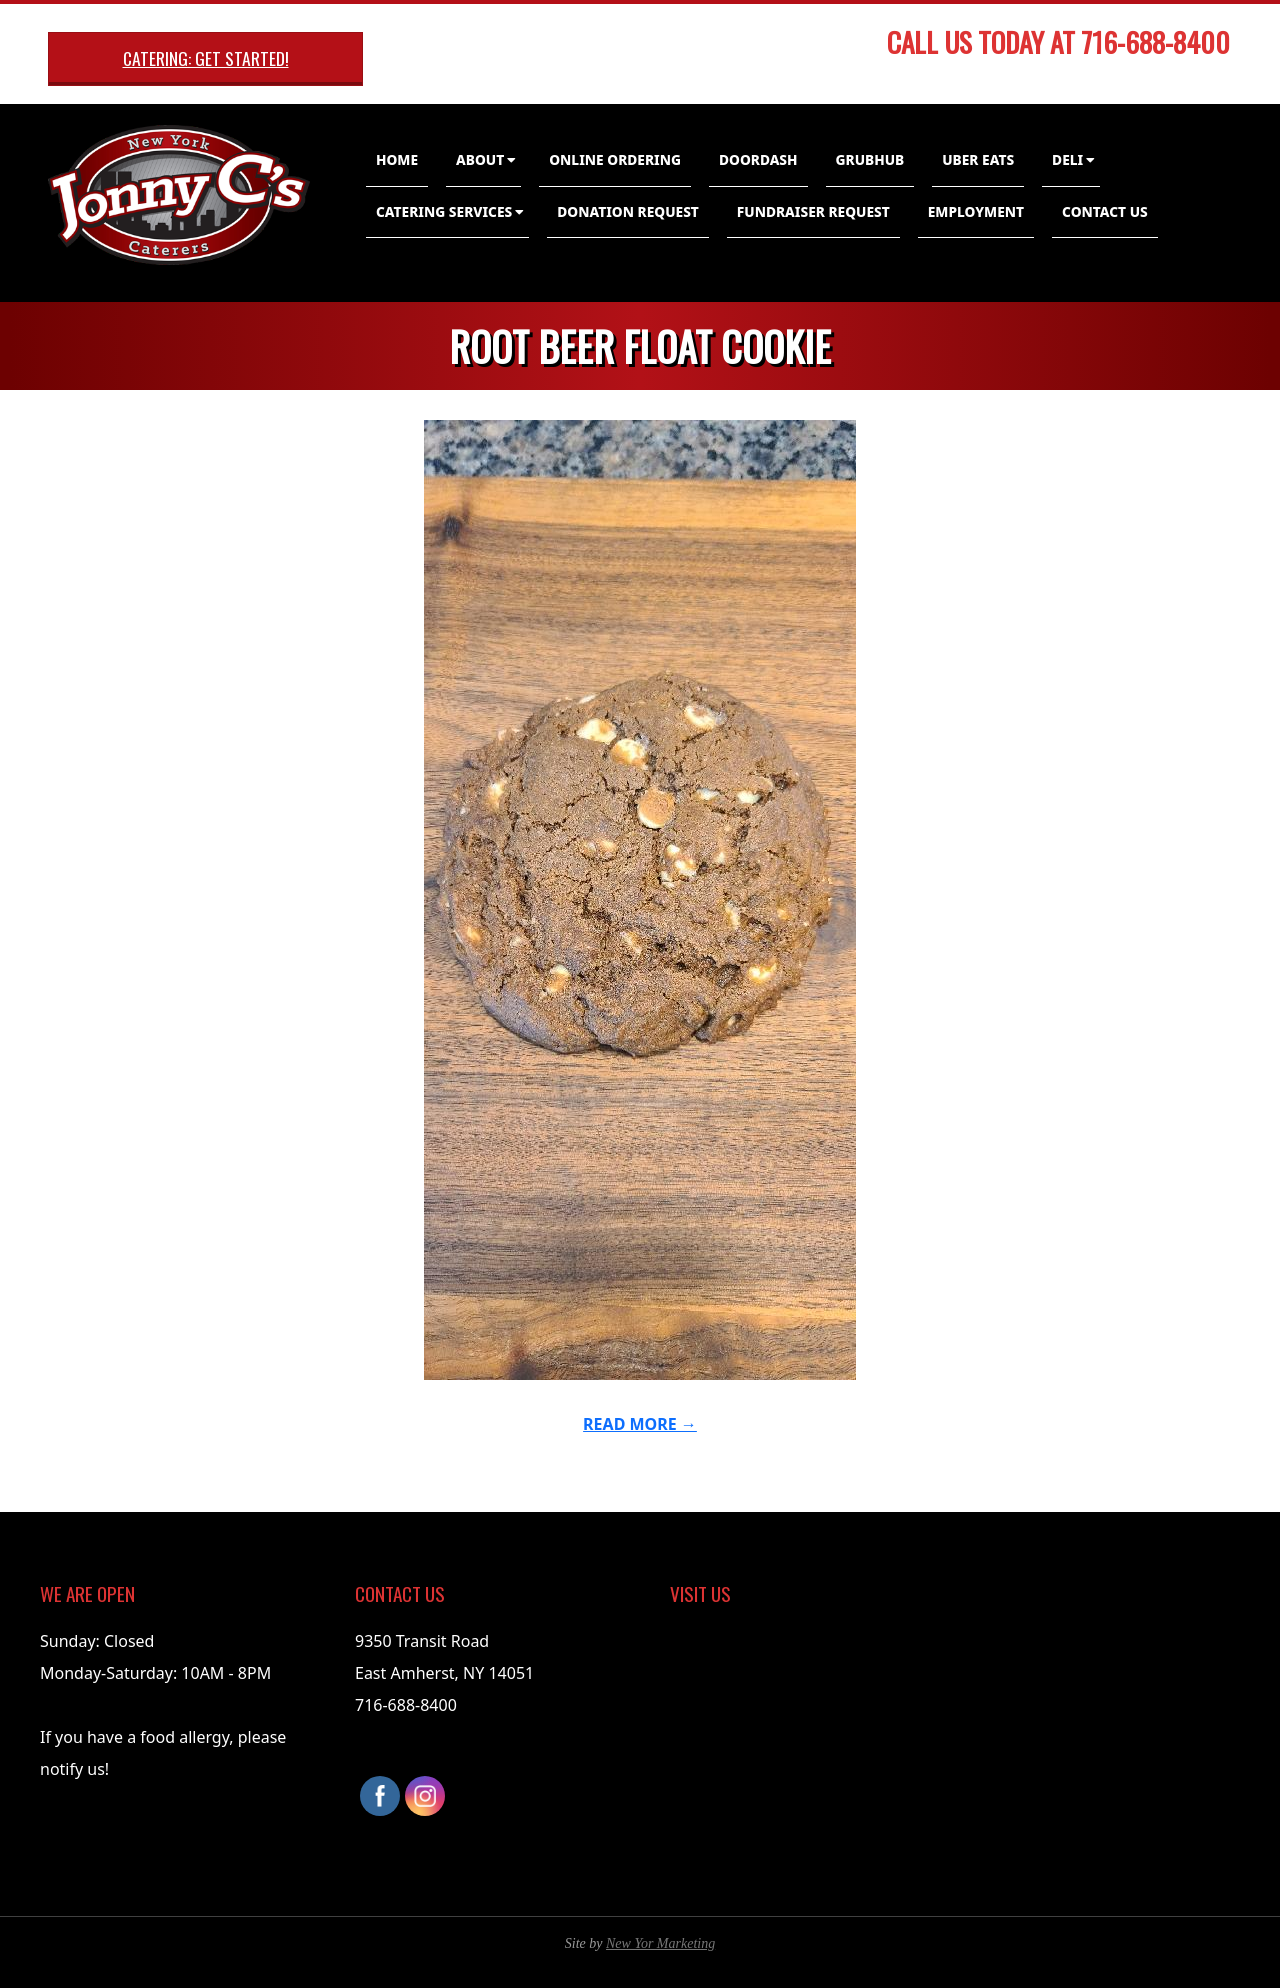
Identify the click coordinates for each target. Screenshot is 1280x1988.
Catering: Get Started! (206, 58)
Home (397, 159)
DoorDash (758, 159)
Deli (1067, 159)
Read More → (640, 1424)
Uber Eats (978, 159)
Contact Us (1105, 211)
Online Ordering (615, 159)
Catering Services (444, 211)
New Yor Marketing (660, 1943)
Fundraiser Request (813, 211)
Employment (976, 211)
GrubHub (870, 159)
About (480, 159)
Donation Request (628, 211)
